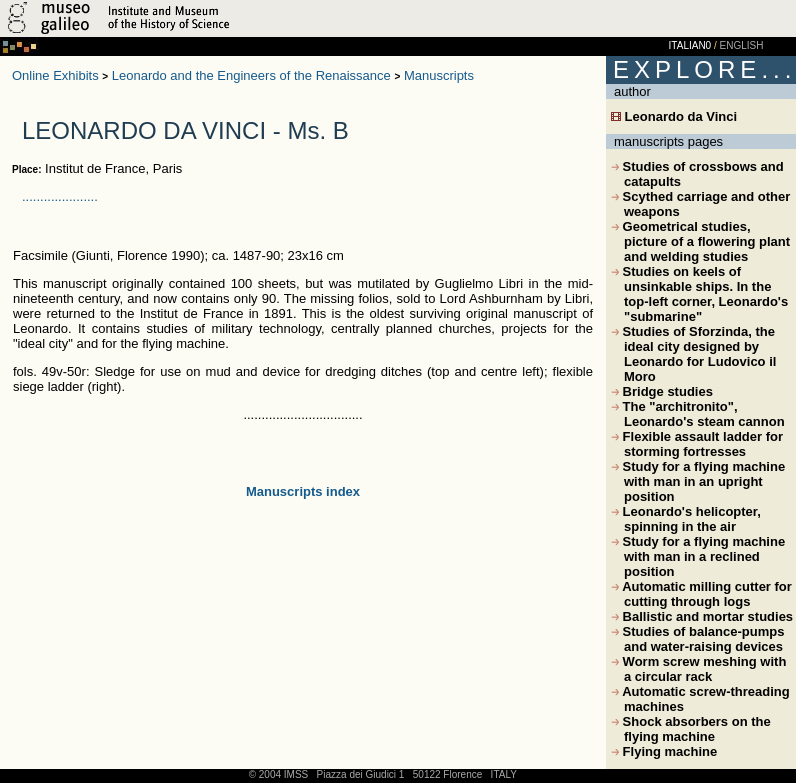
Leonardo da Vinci (674, 116)
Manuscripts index (303, 491)
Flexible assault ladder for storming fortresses (697, 444)
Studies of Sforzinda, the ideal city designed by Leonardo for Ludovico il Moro (693, 354)
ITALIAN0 (690, 45)
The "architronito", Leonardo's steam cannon (698, 414)
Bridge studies (662, 391)
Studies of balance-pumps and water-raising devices (697, 639)
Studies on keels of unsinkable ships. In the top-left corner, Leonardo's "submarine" (699, 294)
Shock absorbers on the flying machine (691, 729)
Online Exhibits (55, 75)
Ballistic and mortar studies (702, 616)
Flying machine (664, 751)
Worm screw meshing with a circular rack (698, 669)
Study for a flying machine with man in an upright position (698, 481)
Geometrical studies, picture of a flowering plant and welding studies (700, 241)
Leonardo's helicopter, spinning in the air (686, 519)
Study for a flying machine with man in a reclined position (698, 556)
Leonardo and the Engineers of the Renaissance (251, 75)
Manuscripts (439, 75)
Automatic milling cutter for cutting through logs (701, 594)
